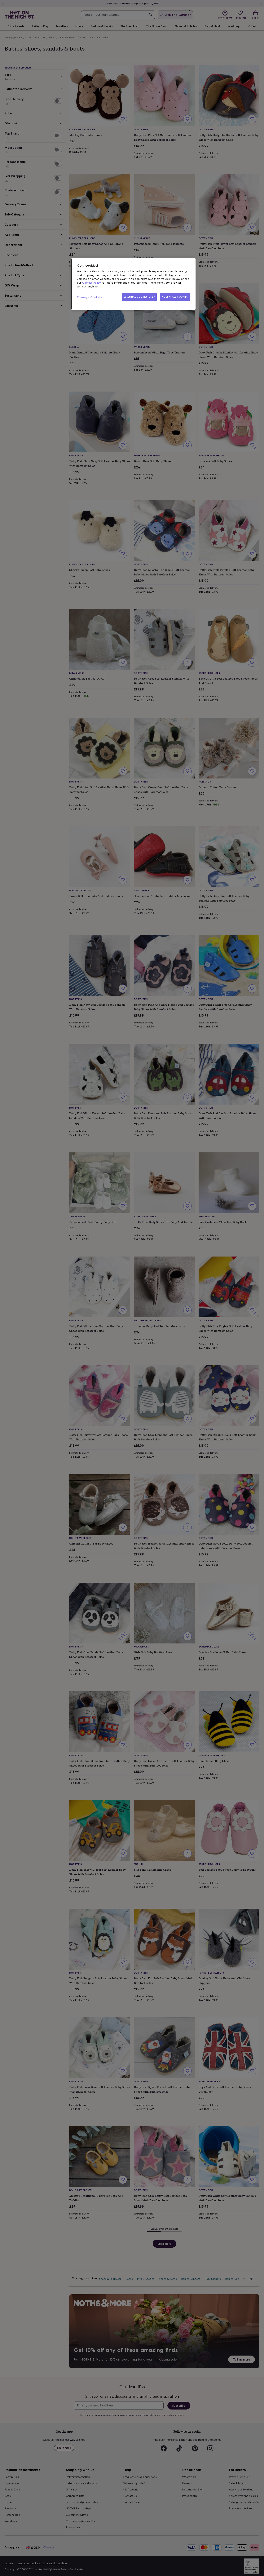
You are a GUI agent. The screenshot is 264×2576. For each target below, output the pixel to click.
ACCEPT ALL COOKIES (175, 296)
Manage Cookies (89, 297)
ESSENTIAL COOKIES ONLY (139, 296)
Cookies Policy (91, 282)
